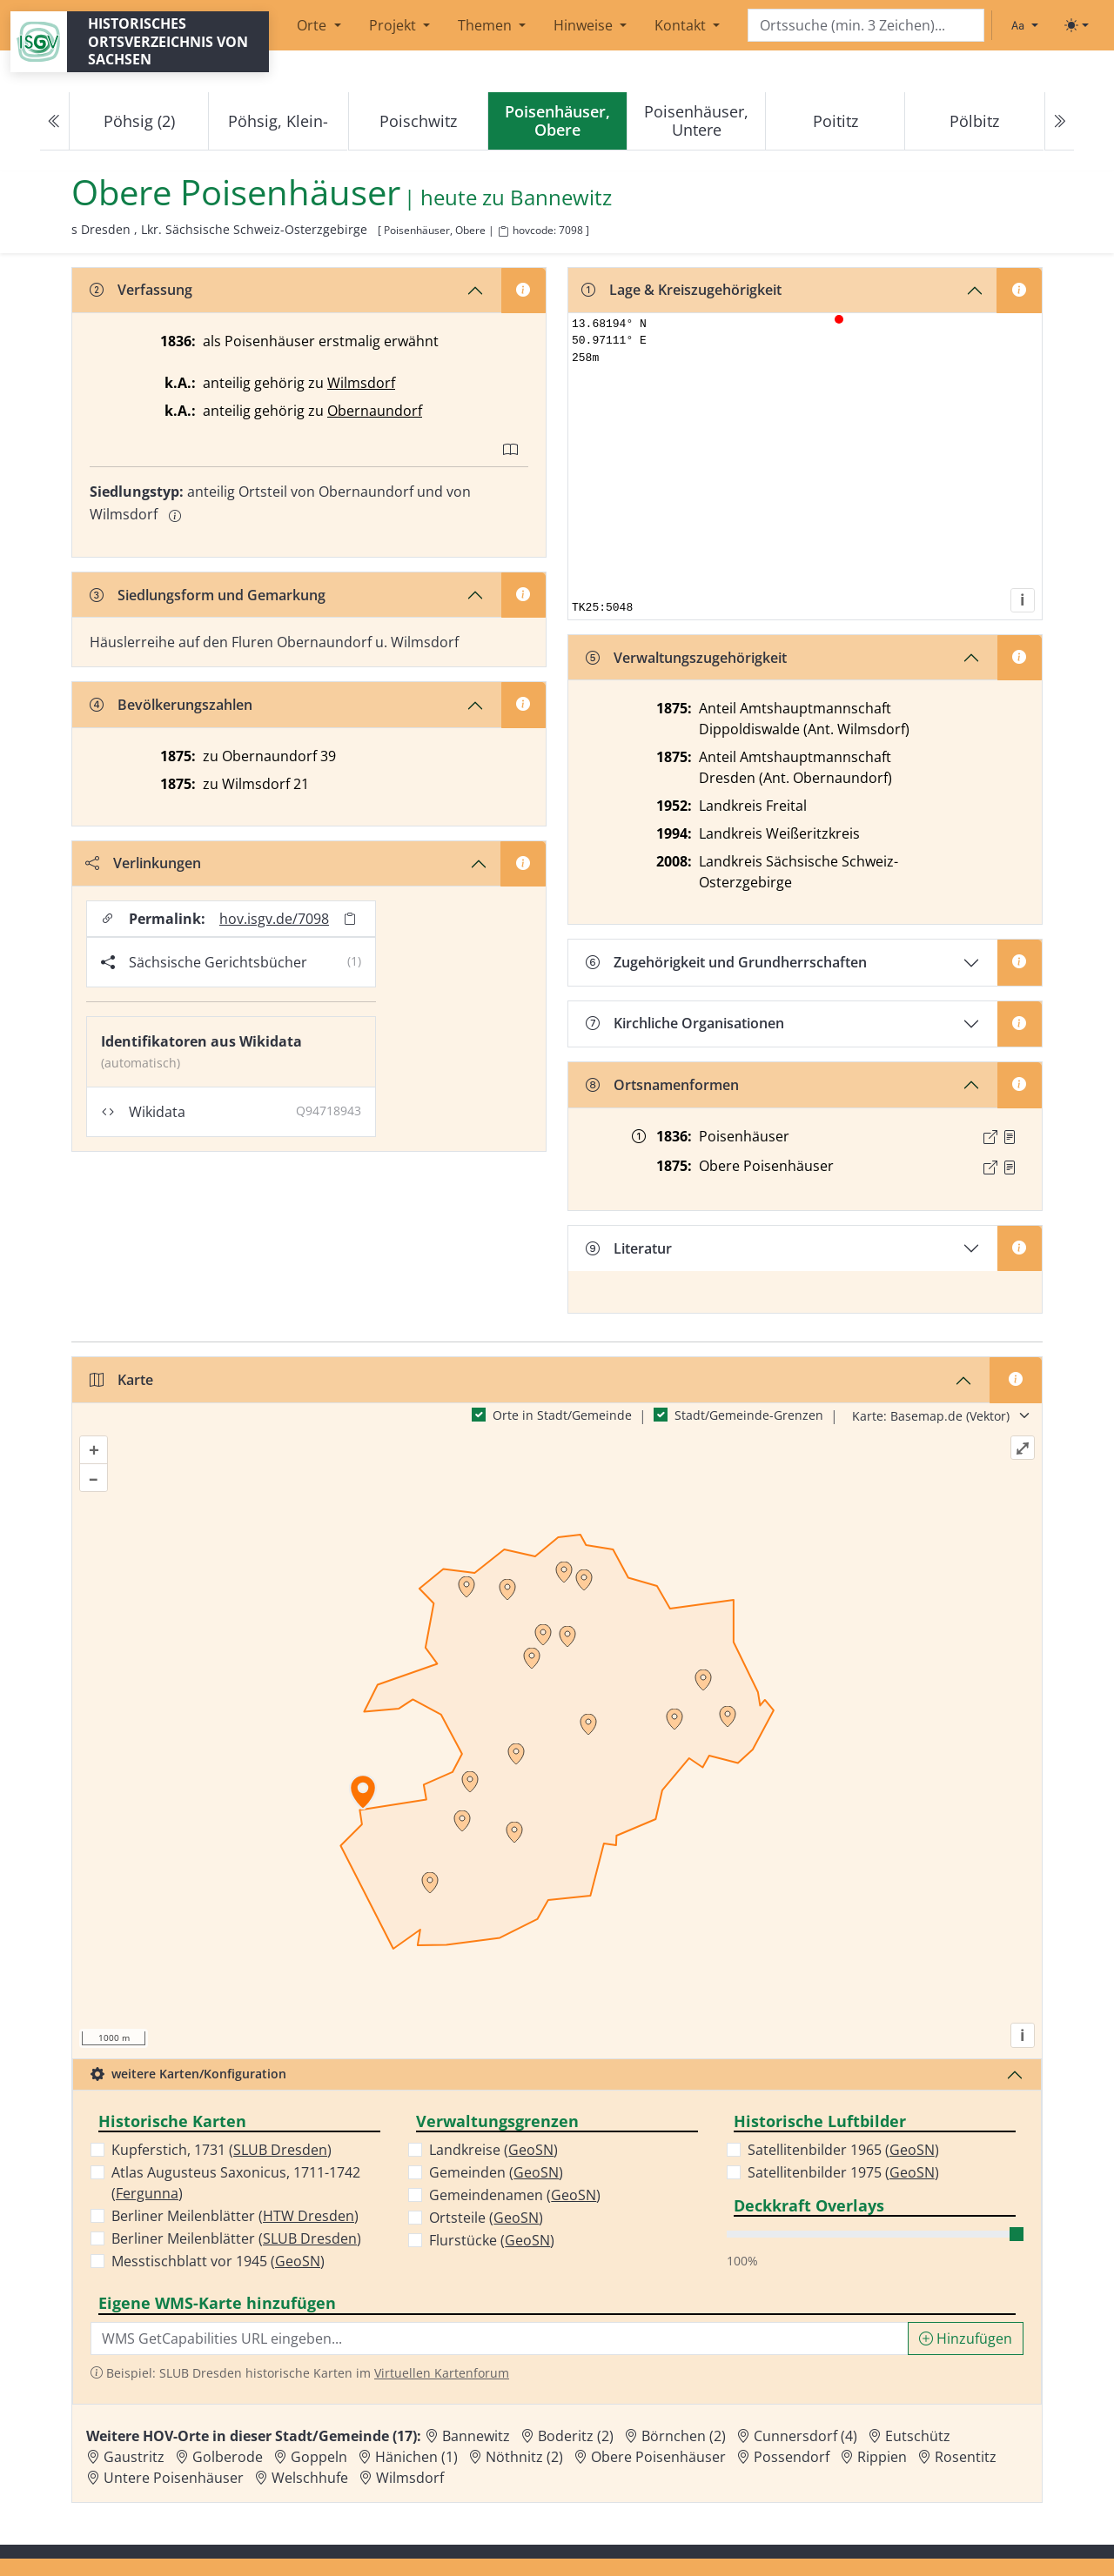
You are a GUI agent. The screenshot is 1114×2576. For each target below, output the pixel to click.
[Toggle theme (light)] (1076, 25)
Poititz (835, 120)
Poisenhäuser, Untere (696, 120)
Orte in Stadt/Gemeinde (562, 1415)
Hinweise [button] (585, 25)
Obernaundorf (374, 410)
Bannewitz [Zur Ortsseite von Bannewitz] (476, 2436)
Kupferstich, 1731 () (221, 2149)
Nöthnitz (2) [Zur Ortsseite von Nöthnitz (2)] (524, 2456)
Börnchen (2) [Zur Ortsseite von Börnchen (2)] (683, 2436)
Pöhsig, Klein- (278, 120)
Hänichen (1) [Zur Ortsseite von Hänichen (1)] (416, 2456)
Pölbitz (974, 120)
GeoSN (297, 2261)
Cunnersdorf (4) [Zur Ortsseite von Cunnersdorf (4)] (805, 2436)
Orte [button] (313, 25)
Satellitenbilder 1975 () (843, 2172)
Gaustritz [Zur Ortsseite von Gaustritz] (134, 2456)
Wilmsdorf (361, 382)
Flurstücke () (491, 2240)
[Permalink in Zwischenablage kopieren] (350, 919)
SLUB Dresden (280, 2149)
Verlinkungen (143, 863)
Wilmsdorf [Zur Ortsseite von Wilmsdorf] (410, 2477)
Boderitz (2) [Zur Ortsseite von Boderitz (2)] (576, 2436)
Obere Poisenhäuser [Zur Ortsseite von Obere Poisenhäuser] (658, 2456)
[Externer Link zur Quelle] (990, 1137)
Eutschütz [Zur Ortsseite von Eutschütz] (917, 2436)
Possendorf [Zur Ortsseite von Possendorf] (791, 2456)
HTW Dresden (308, 2215)
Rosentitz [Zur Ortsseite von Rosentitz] (966, 2456)
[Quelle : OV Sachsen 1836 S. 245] (1009, 1137)
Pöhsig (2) (139, 120)
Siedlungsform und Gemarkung (207, 595)
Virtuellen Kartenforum (441, 2373)
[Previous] (55, 121)
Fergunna (147, 2193)
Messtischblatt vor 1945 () (218, 2261)
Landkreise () (493, 2149)
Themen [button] (486, 25)
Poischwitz (418, 120)
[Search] (866, 26)
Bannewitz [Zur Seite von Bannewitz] (561, 198)
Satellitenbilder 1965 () (843, 2149)
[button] (1010, 1137)
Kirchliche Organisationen (685, 1023)
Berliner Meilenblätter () (235, 2215)
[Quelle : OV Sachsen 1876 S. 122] (1009, 1167)
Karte (121, 1379)
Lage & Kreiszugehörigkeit (681, 289)
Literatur (629, 1248)
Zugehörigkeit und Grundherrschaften (726, 962)
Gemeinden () (496, 2172)
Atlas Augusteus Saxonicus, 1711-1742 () (235, 2183)
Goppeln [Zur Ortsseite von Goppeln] (319, 2456)
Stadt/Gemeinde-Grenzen (748, 1415)
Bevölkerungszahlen (171, 704)
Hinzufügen (965, 2338)
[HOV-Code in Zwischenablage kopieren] (503, 231)
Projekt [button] (394, 25)
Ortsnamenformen (662, 1084)
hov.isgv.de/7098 (274, 918)
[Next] (1059, 121)
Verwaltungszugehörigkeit (686, 657)
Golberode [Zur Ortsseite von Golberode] (227, 2456)
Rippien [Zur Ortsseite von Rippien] (882, 2456)
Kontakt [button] (681, 25)
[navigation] (557, 121)
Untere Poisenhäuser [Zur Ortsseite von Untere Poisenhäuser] (174, 2477)
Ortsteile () (486, 2217)
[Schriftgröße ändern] (1024, 25)
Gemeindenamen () (515, 2195)
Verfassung (141, 289)
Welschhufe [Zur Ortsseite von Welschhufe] (310, 2477)
